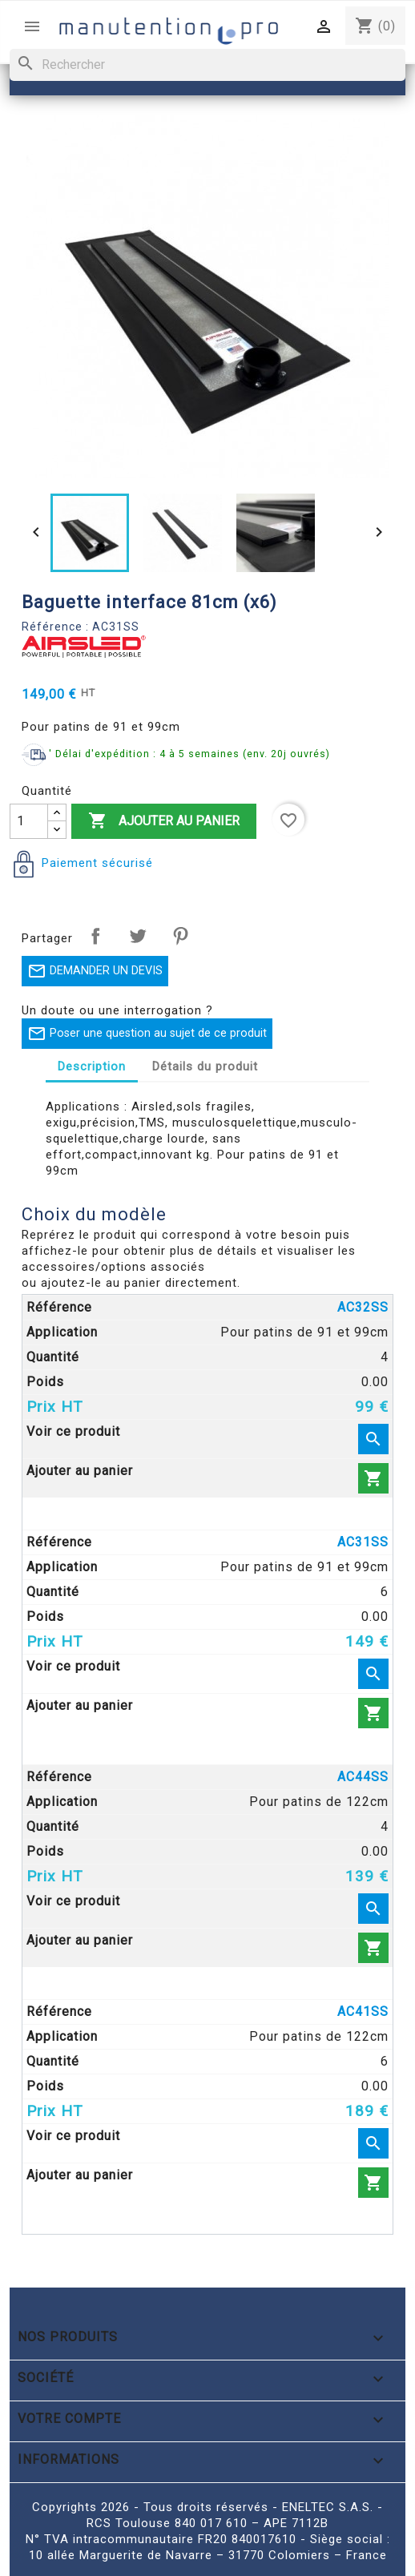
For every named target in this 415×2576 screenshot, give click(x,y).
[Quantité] (29, 821)
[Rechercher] (207, 65)
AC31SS (363, 1542)
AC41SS (363, 2011)
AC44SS (363, 1776)
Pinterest (180, 936)
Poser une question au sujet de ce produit (147, 1033)
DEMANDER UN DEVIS (95, 971)
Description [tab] (92, 1066)
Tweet (138, 936)
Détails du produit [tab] (205, 1066)
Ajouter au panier (164, 821)
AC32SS (363, 1307)
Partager (95, 936)
